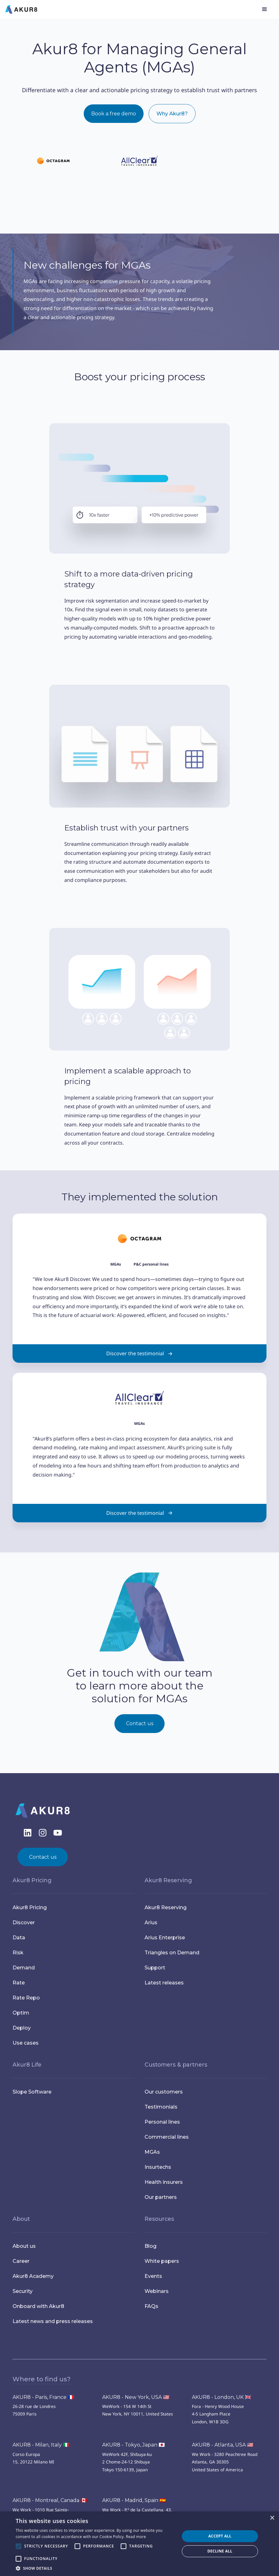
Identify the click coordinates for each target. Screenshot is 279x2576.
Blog (150, 2246)
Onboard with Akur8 (38, 2306)
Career (21, 2261)
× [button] (272, 2518)
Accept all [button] (219, 2536)
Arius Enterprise (165, 1938)
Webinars (157, 2291)
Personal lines (162, 2122)
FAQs (151, 2306)
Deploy (22, 2028)
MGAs (152, 2152)
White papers (162, 2261)
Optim (21, 2013)
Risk (18, 1953)
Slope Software (32, 2092)
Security (23, 2291)
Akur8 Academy (33, 2276)
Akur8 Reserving (166, 1907)
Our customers (164, 2092)
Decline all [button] (219, 2551)
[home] (21, 9)
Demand (24, 1968)
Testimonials (161, 2107)
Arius (151, 1922)
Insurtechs (158, 2167)
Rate (19, 1983)
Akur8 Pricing (30, 1907)
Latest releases (164, 1983)
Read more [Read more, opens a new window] (136, 2536)
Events (153, 2276)
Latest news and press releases (53, 2321)
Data (19, 1938)
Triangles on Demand (172, 1953)
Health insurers (164, 2182)
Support (155, 1968)
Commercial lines (167, 2137)
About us (24, 2246)
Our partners (161, 2197)
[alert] (139, 2543)
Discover (24, 1922)
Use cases (26, 2043)
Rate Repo (26, 1998)
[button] (264, 9)
